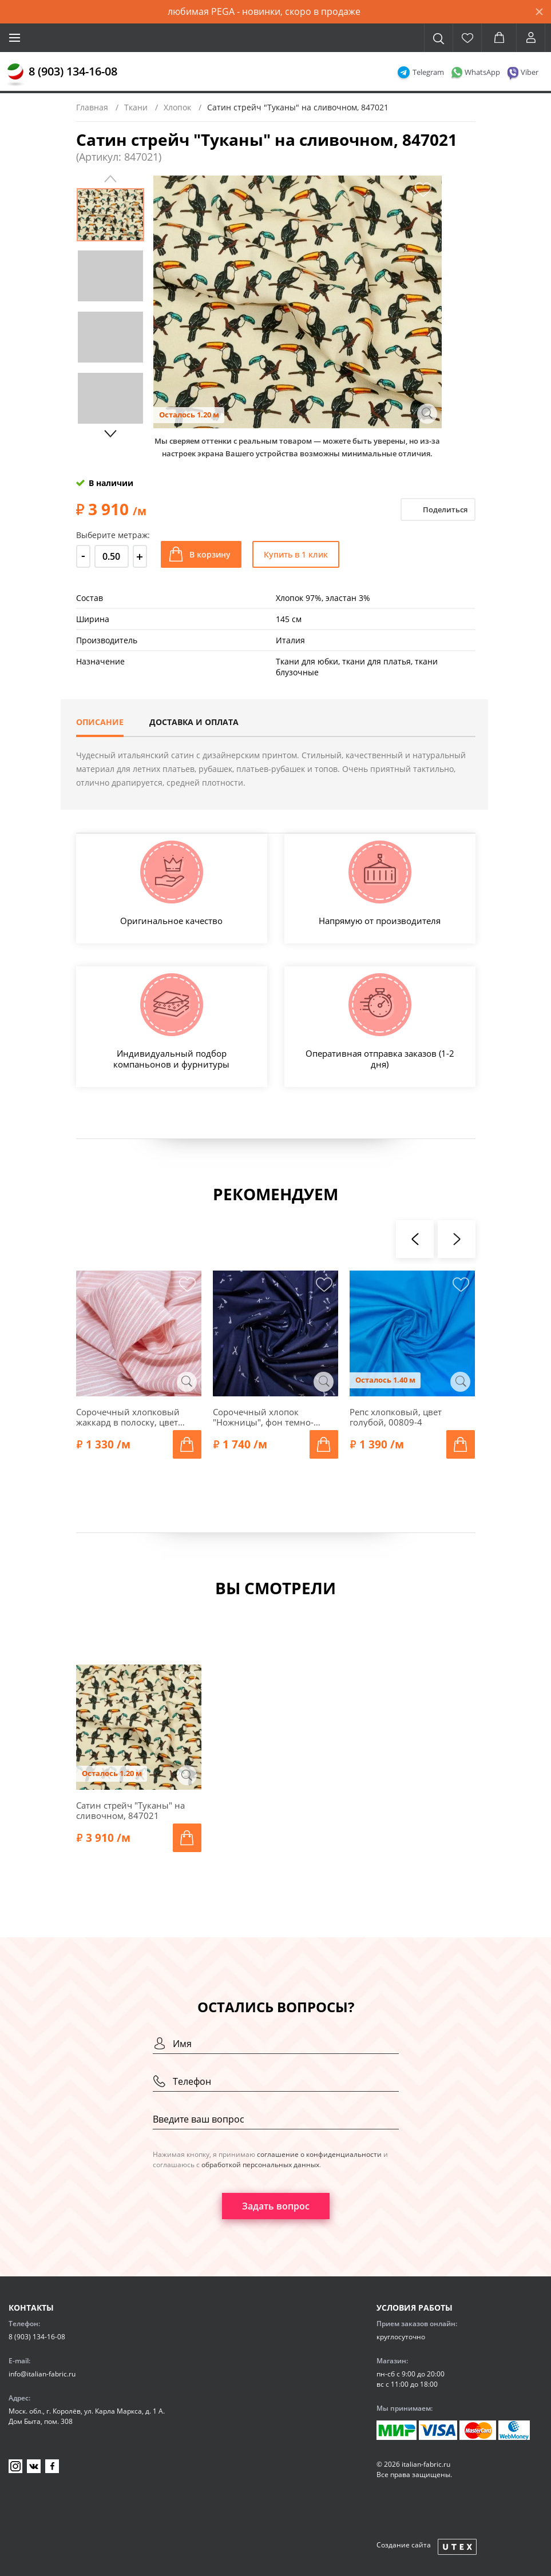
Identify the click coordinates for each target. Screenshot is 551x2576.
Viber (529, 72)
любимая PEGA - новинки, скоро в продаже (264, 11)
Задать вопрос (276, 2206)
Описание (100, 721)
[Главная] (15, 74)
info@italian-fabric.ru (42, 2374)
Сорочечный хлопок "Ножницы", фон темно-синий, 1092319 (263, 1417)
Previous (110, 179)
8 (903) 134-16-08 (73, 71)
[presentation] (415, 1239)
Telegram (428, 72)
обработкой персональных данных (260, 2164)
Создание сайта (403, 2545)
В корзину (210, 554)
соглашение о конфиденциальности (319, 2154)
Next (110, 434)
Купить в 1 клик (296, 554)
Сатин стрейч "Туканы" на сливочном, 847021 (130, 1810)
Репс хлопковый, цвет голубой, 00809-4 (396, 1417)
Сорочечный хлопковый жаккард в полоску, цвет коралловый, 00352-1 (128, 1417)
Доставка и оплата (194, 721)
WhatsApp (482, 72)
